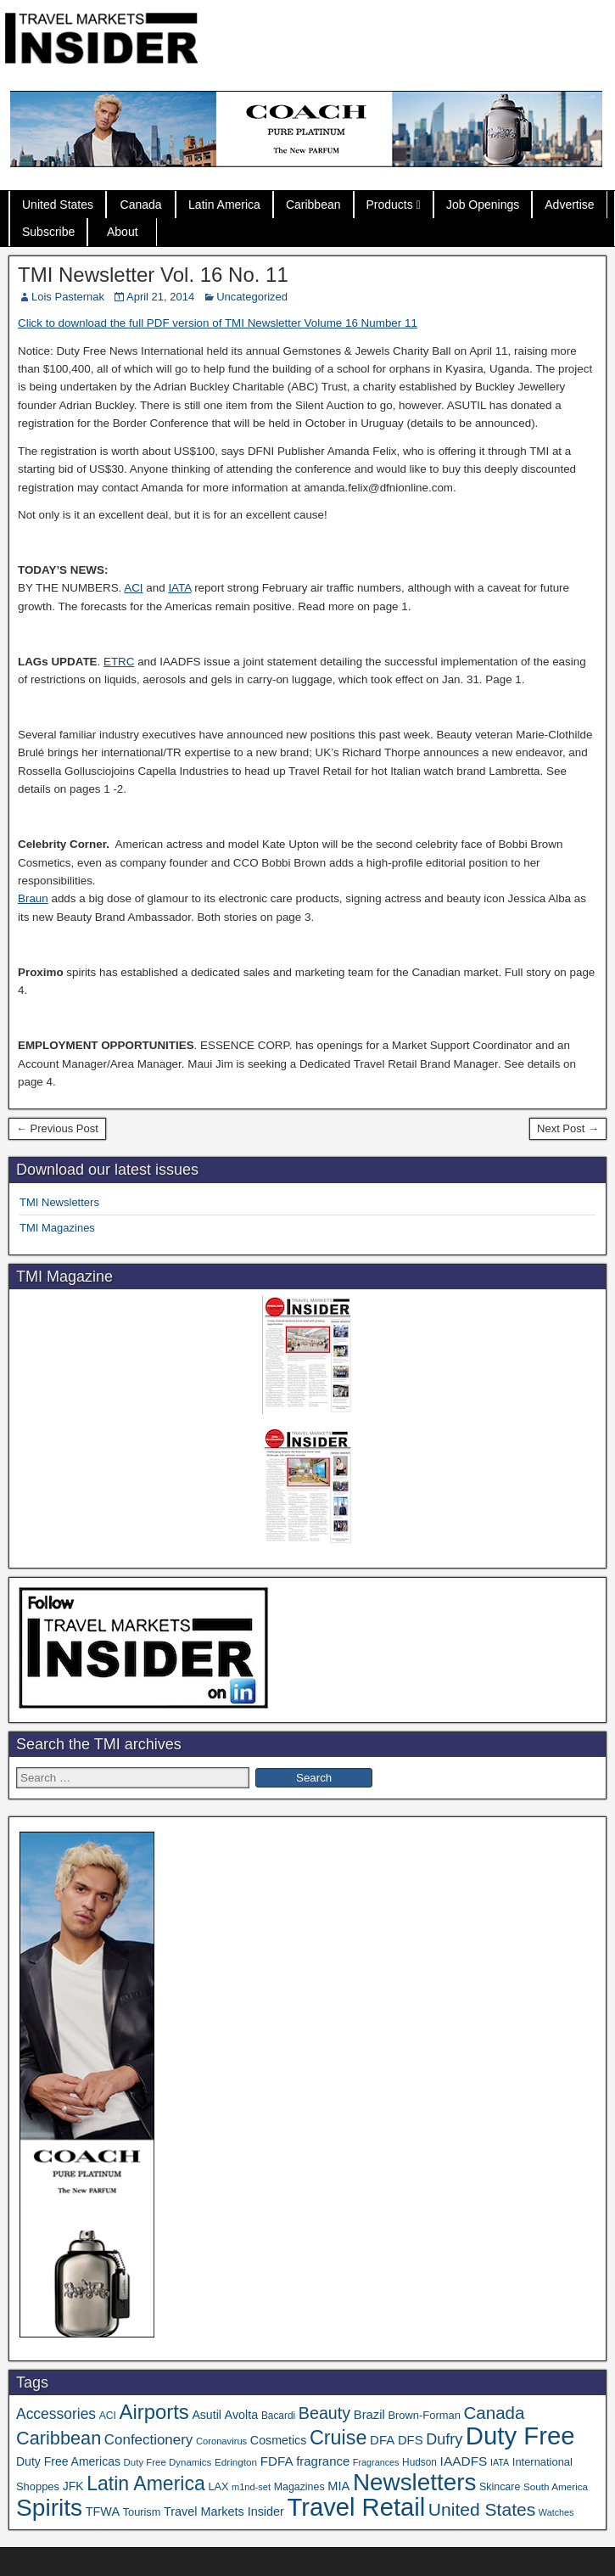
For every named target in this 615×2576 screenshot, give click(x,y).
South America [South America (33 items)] (555, 2486)
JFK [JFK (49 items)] (73, 2486)
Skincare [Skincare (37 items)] (499, 2487)
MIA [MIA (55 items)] (338, 2486)
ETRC (118, 661)
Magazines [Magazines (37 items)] (299, 2487)
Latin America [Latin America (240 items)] (146, 2483)
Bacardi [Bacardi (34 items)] (278, 2416)
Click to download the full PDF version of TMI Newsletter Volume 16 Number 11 (217, 323)
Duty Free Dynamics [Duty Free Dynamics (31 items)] (168, 2462)
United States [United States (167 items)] (481, 2509)
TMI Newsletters (59, 1202)
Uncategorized (252, 296)
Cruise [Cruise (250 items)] (338, 2438)
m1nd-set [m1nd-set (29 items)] (251, 2487)
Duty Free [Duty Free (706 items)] (520, 2436)
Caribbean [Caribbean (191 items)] (58, 2438)
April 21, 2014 (160, 296)
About (122, 232)
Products (389, 204)
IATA (179, 587)
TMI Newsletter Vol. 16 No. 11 (153, 274)
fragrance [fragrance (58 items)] (322, 2461)
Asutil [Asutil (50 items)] (206, 2415)
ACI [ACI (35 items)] (107, 2416)
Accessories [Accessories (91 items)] (56, 2413)
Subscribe (48, 232)
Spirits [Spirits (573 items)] (49, 2508)
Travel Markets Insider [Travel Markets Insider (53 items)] (224, 2511)
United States (57, 204)
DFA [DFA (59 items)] (382, 2440)
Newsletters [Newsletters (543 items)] (415, 2482)
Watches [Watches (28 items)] (556, 2512)
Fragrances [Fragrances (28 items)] (376, 2462)
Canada (141, 204)
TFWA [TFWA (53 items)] (103, 2511)
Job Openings (482, 204)
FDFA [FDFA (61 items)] (277, 2461)
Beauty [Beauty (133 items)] (324, 2413)
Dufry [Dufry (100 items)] (444, 2439)
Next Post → (568, 1128)
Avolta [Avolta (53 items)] (242, 2415)
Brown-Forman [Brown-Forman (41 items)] (424, 2415)
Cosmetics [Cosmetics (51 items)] (278, 2440)
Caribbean (313, 204)
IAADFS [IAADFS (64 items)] (464, 2461)
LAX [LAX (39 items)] (218, 2487)
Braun (33, 898)
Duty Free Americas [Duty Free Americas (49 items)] (68, 2461)
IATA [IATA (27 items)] (499, 2462)
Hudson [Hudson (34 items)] (419, 2462)
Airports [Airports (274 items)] (154, 2411)
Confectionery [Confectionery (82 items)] (148, 2440)
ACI (133, 587)
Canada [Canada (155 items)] (494, 2412)
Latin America (224, 204)
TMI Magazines (57, 1227)
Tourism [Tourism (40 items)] (142, 2512)
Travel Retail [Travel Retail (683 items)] (356, 2507)
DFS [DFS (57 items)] (410, 2440)
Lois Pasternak (67, 296)
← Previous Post (57, 1128)
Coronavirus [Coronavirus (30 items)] (221, 2441)
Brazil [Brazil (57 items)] (369, 2415)
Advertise (569, 204)
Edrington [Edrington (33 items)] (236, 2461)
